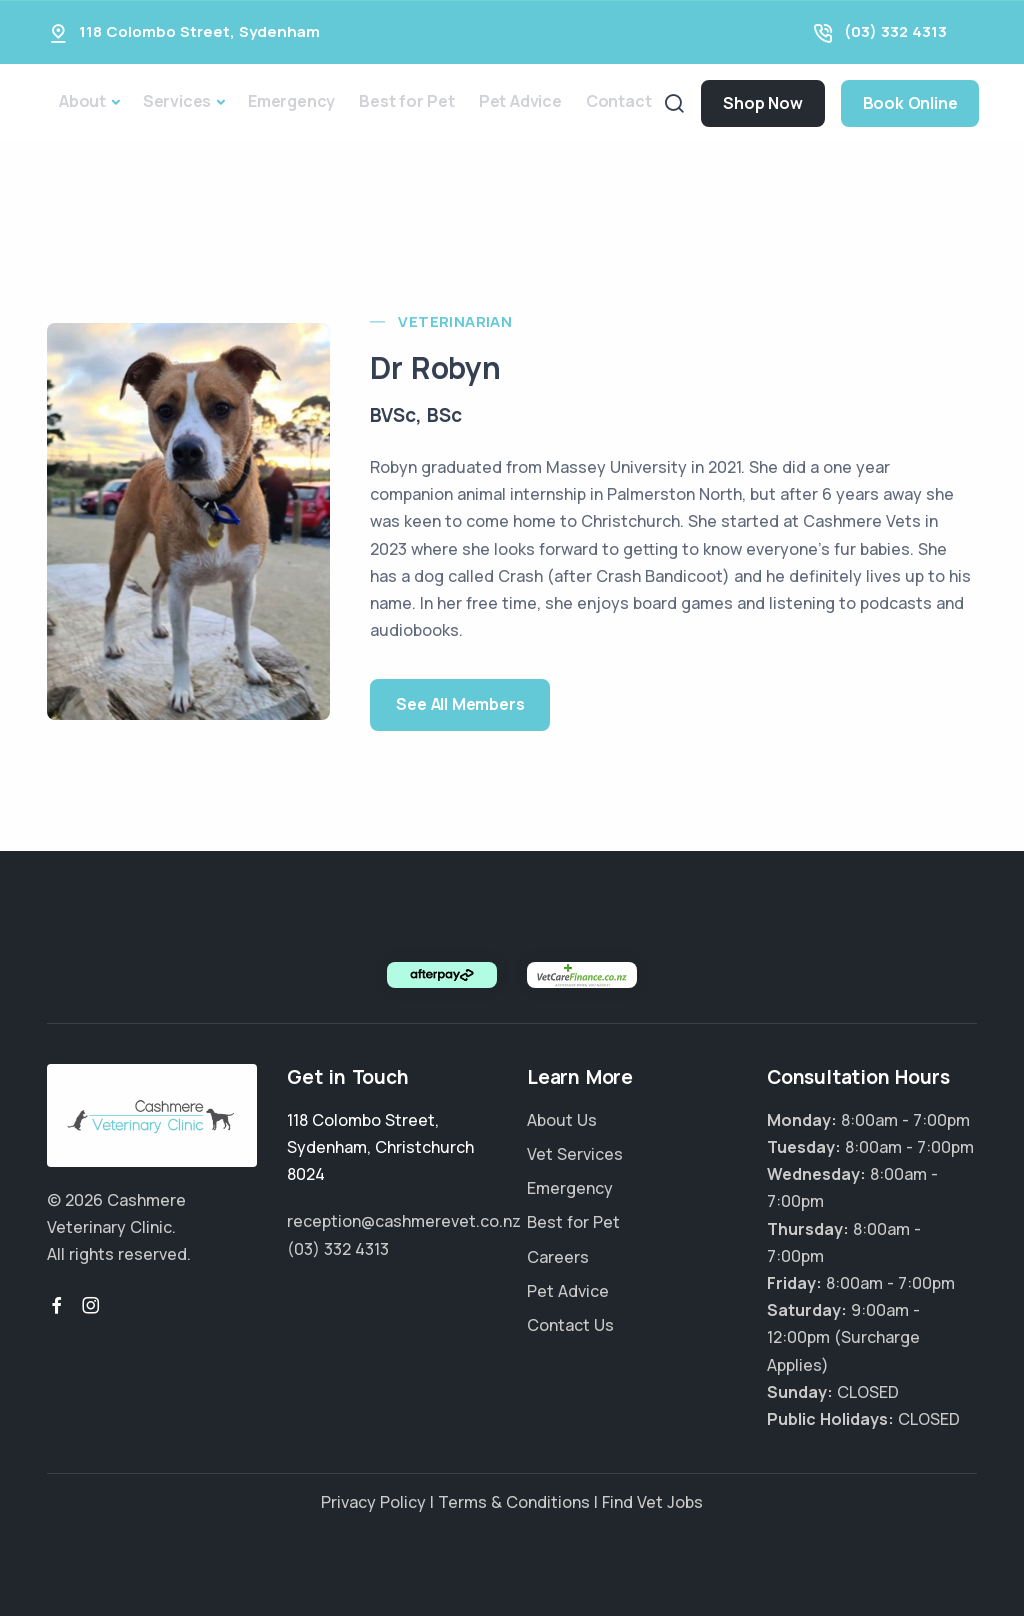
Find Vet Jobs (652, 1502)
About (82, 101)
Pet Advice (520, 101)
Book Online (910, 103)
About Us (562, 1120)
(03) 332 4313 (895, 31)
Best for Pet (407, 101)
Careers (558, 1257)
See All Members (460, 704)
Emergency (291, 101)
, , (380, 1147)
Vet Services (575, 1154)
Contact (619, 101)
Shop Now (762, 103)
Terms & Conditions (514, 1502)
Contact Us (570, 1325)
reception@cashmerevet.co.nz (404, 1221)
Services (177, 101)
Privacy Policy (373, 1502)
